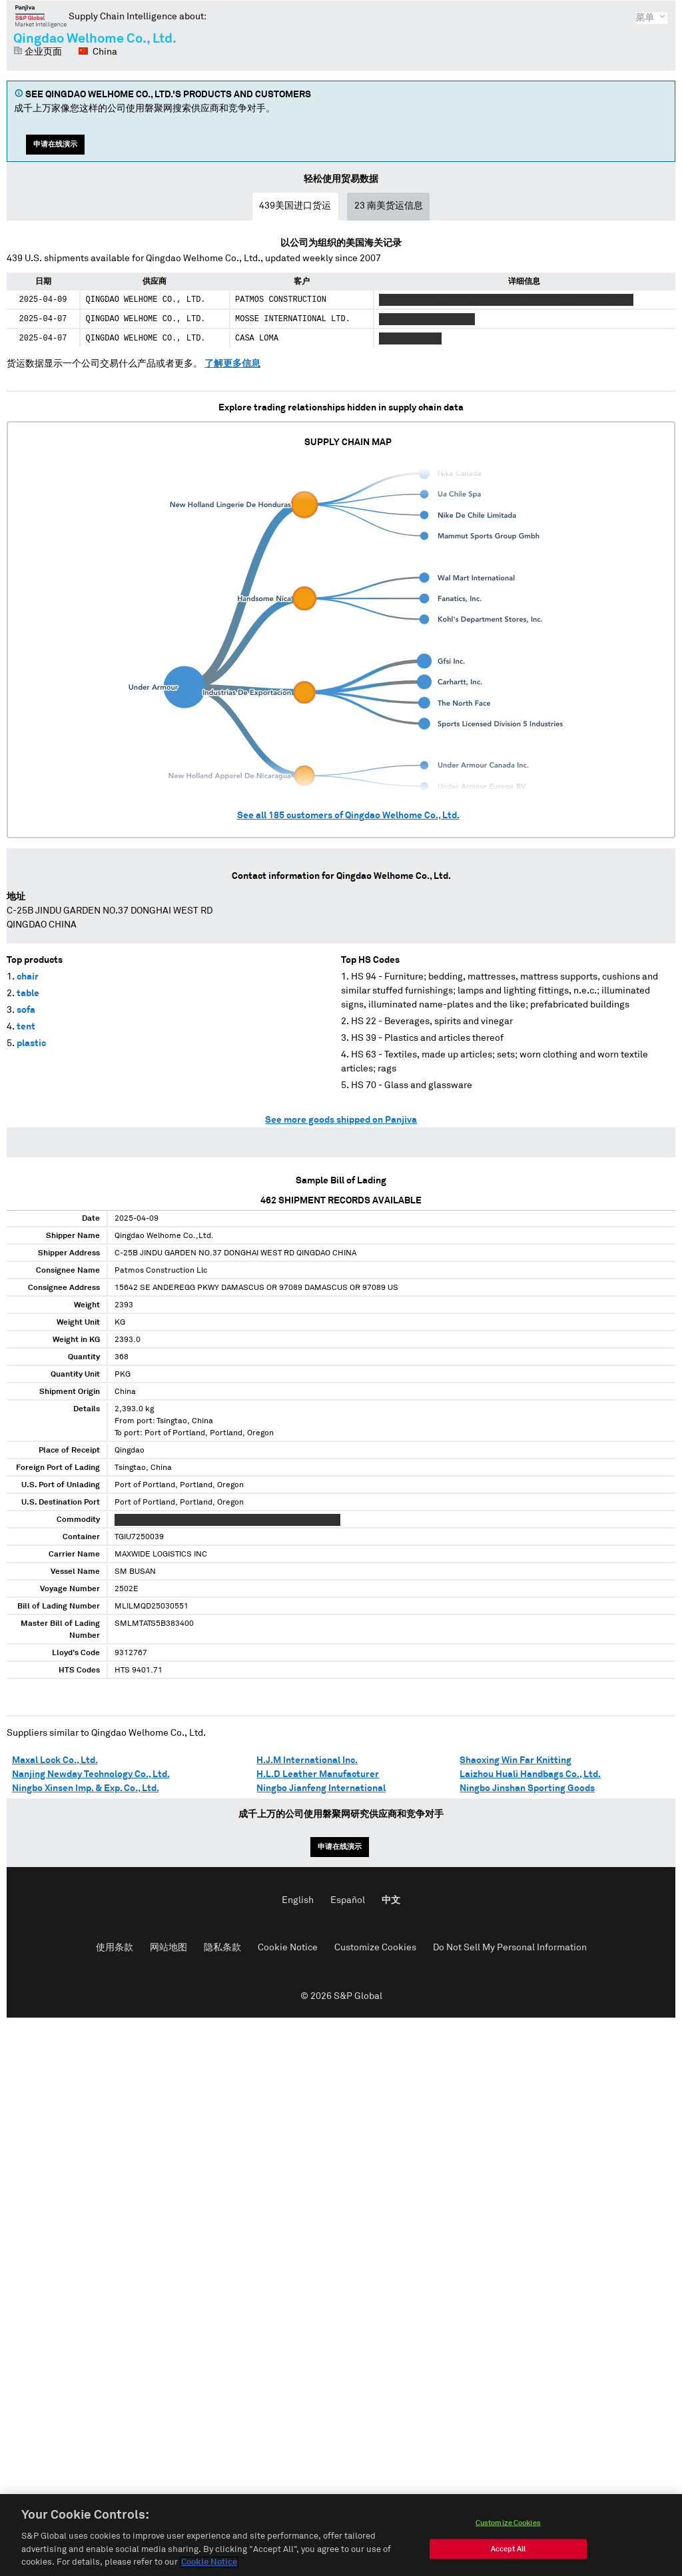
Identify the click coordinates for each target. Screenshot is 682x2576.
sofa (26, 1010)
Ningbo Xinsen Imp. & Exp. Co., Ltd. (85, 1788)
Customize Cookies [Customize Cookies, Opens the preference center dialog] (508, 2533)
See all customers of (348, 815)
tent (26, 1026)
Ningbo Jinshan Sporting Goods (527, 1788)
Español (347, 1900)
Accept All (508, 2559)
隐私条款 (222, 1947)
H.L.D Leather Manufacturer (317, 1774)
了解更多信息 (232, 363)
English (298, 1900)
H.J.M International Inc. (307, 1760)
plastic (31, 1043)
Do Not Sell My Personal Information (510, 1947)
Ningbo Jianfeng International (321, 1788)
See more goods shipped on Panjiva (341, 1120)
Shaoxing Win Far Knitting (515, 1760)
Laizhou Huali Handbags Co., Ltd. (530, 1774)
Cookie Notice (288, 1947)
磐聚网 (41, 16)
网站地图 (168, 1947)
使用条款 (114, 1947)
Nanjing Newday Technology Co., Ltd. (91, 1774)
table (28, 993)
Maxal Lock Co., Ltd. (55, 1760)
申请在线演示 (55, 144)
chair (28, 976)
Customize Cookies (375, 1947)
